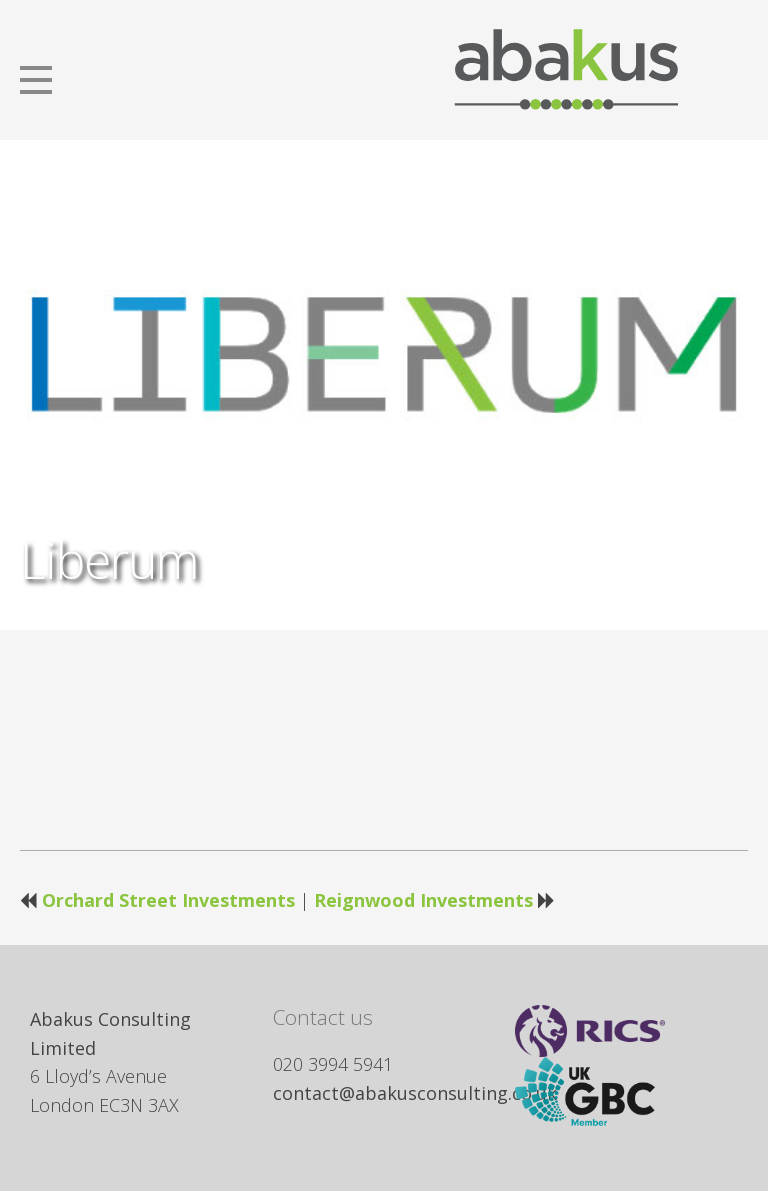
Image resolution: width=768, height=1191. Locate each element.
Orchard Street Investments (168, 900)
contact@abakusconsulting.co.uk (415, 1093)
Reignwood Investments (423, 900)
